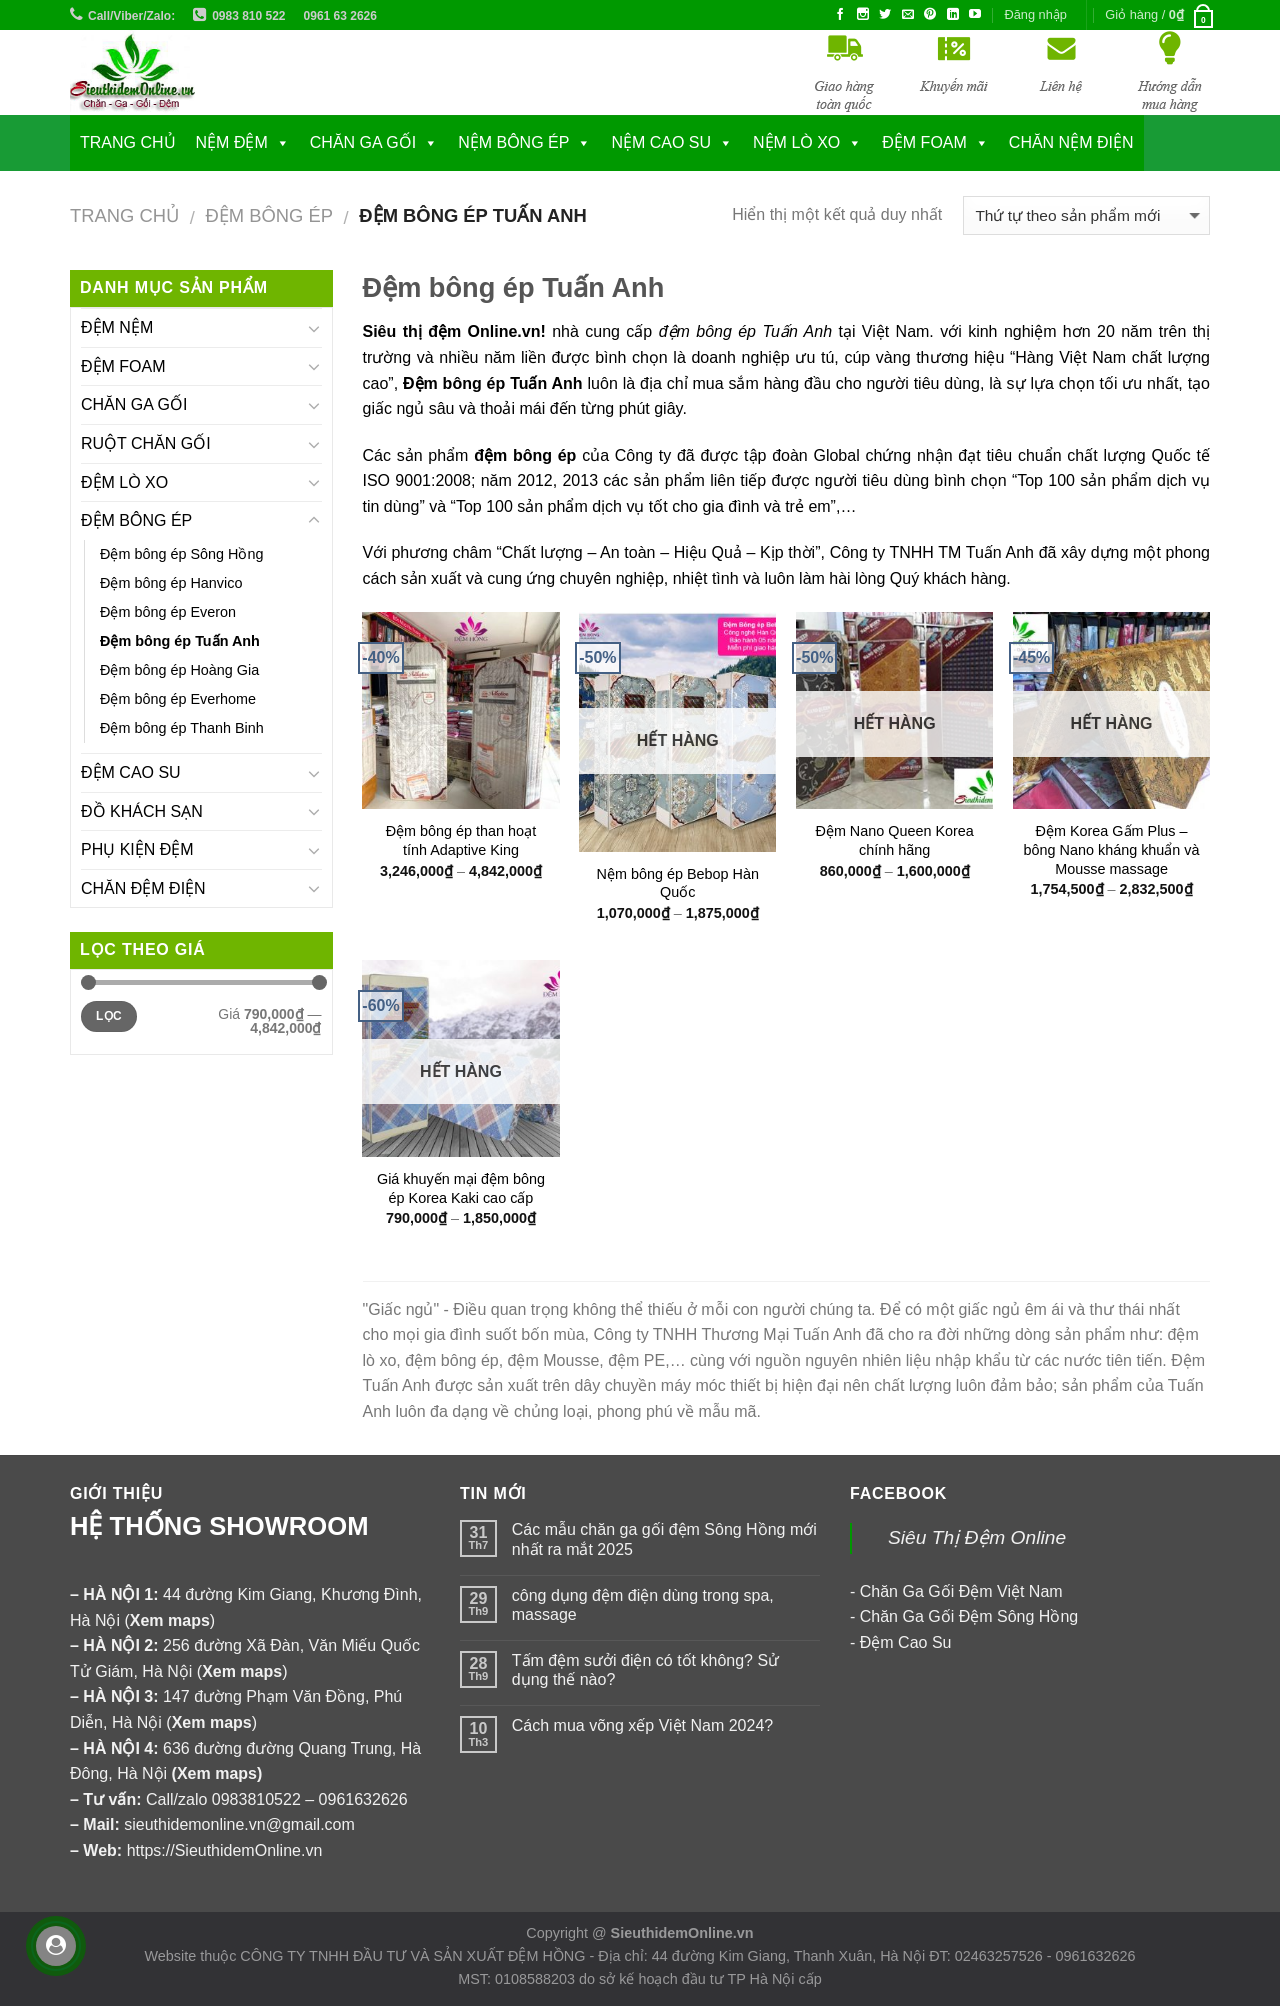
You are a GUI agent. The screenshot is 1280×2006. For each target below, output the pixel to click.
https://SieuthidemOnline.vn (225, 1850)
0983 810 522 (248, 16)
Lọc (109, 1016)
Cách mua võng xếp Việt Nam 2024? (642, 1725)
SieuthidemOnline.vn (682, 1933)
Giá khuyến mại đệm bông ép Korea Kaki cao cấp (461, 1188)
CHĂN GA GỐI (363, 142)
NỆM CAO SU (661, 142)
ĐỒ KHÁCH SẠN (142, 811)
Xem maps (217, 1773)
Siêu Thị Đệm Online (977, 1537)
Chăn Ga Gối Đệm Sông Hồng (969, 1616)
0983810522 (256, 1799)
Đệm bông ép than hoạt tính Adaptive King (461, 840)
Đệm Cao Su (906, 1642)
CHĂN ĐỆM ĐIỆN (143, 888)
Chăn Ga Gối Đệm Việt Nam (961, 1591)
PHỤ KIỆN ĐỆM (137, 849)
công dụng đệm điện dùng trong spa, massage (643, 1605)
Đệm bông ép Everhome (178, 699)
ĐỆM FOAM (123, 366)
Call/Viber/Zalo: (131, 16)
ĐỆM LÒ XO (124, 482)
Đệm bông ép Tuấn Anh (180, 641)
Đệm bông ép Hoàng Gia (179, 670)
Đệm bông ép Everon (168, 612)
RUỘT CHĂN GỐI (146, 443)
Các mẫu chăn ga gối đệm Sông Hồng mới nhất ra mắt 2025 (664, 1539)
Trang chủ (128, 142)
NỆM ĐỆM (232, 142)
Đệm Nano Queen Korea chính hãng (894, 840)
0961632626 (363, 1799)
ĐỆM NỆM (117, 327)
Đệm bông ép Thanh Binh (182, 728)
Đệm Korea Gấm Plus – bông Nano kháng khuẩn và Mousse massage (1112, 849)
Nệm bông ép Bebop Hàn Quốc (678, 883)
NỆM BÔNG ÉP (513, 142)
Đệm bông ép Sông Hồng (181, 554)
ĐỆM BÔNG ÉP (269, 215)
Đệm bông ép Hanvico (171, 583)
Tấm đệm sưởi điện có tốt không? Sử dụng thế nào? (645, 1670)
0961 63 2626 (340, 16)
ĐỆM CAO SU (131, 772)
